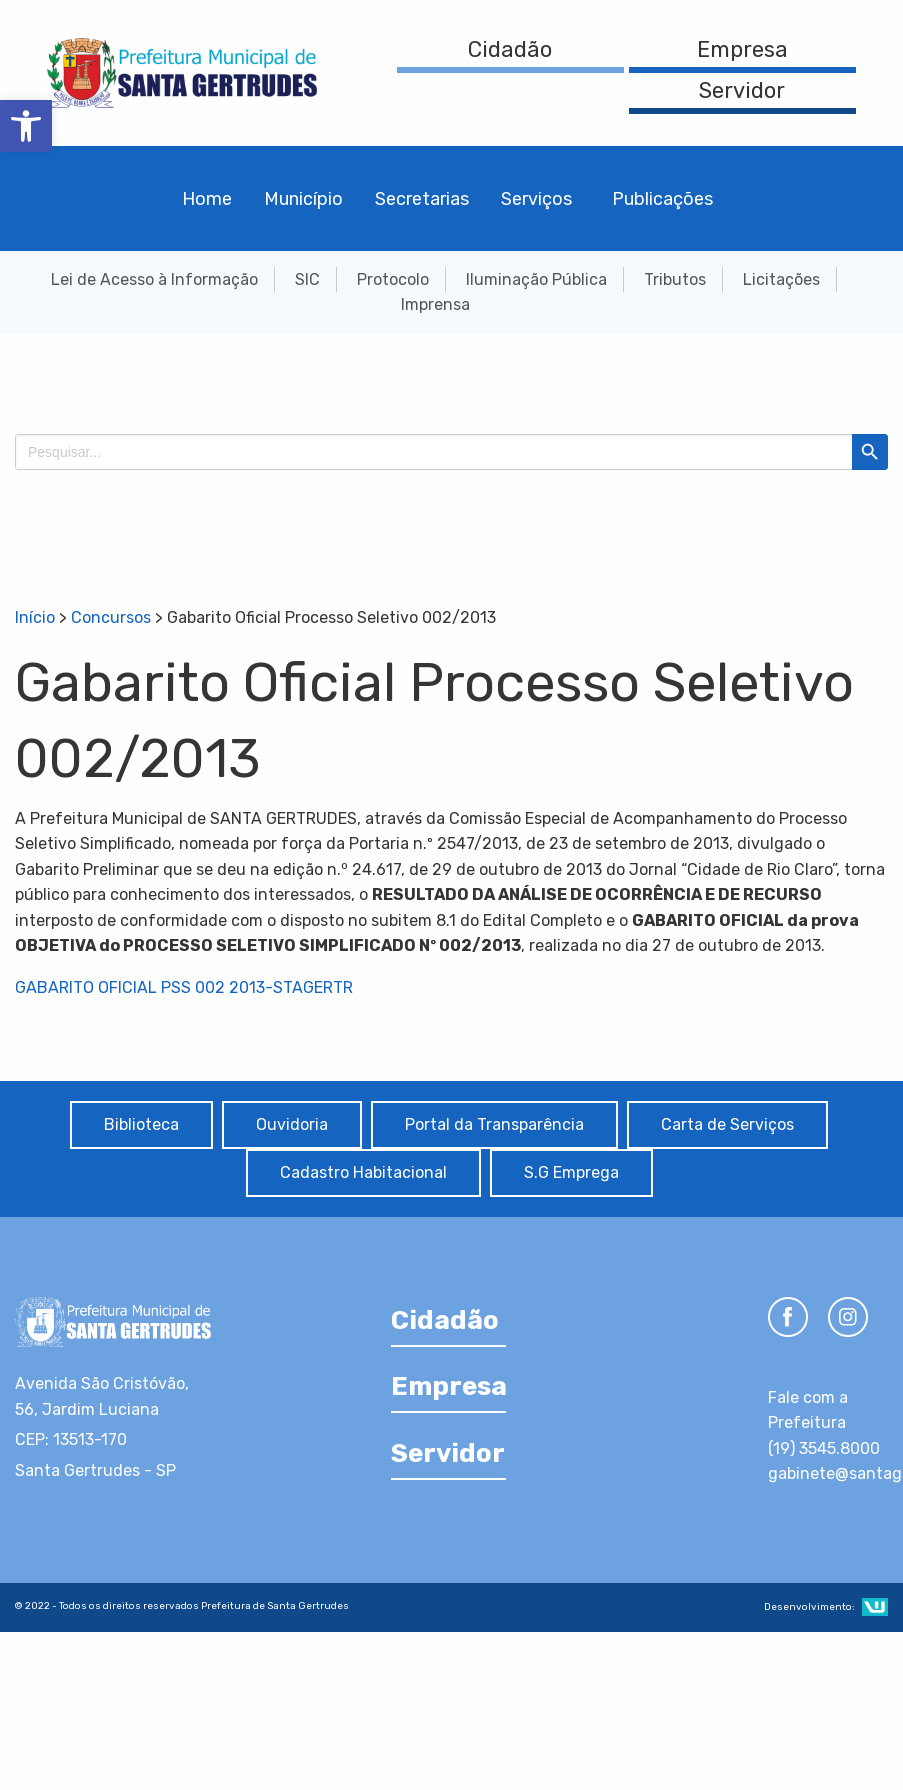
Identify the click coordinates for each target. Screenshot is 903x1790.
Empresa (742, 49)
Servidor (742, 90)
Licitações (781, 279)
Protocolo (393, 279)
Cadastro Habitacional (363, 1172)
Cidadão (510, 49)
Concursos (111, 617)
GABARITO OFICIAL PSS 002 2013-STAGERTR (184, 987)
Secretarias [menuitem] (422, 199)
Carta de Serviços (727, 1124)
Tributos (675, 279)
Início (35, 617)
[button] (26, 126)
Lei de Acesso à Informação (154, 279)
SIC (307, 279)
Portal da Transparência (494, 1124)
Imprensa (435, 304)
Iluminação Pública (536, 279)
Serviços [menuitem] (536, 199)
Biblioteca (141, 1124)
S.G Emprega (571, 1172)
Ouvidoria (292, 1124)
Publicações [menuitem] (662, 199)
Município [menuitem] (303, 199)
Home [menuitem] (207, 199)
